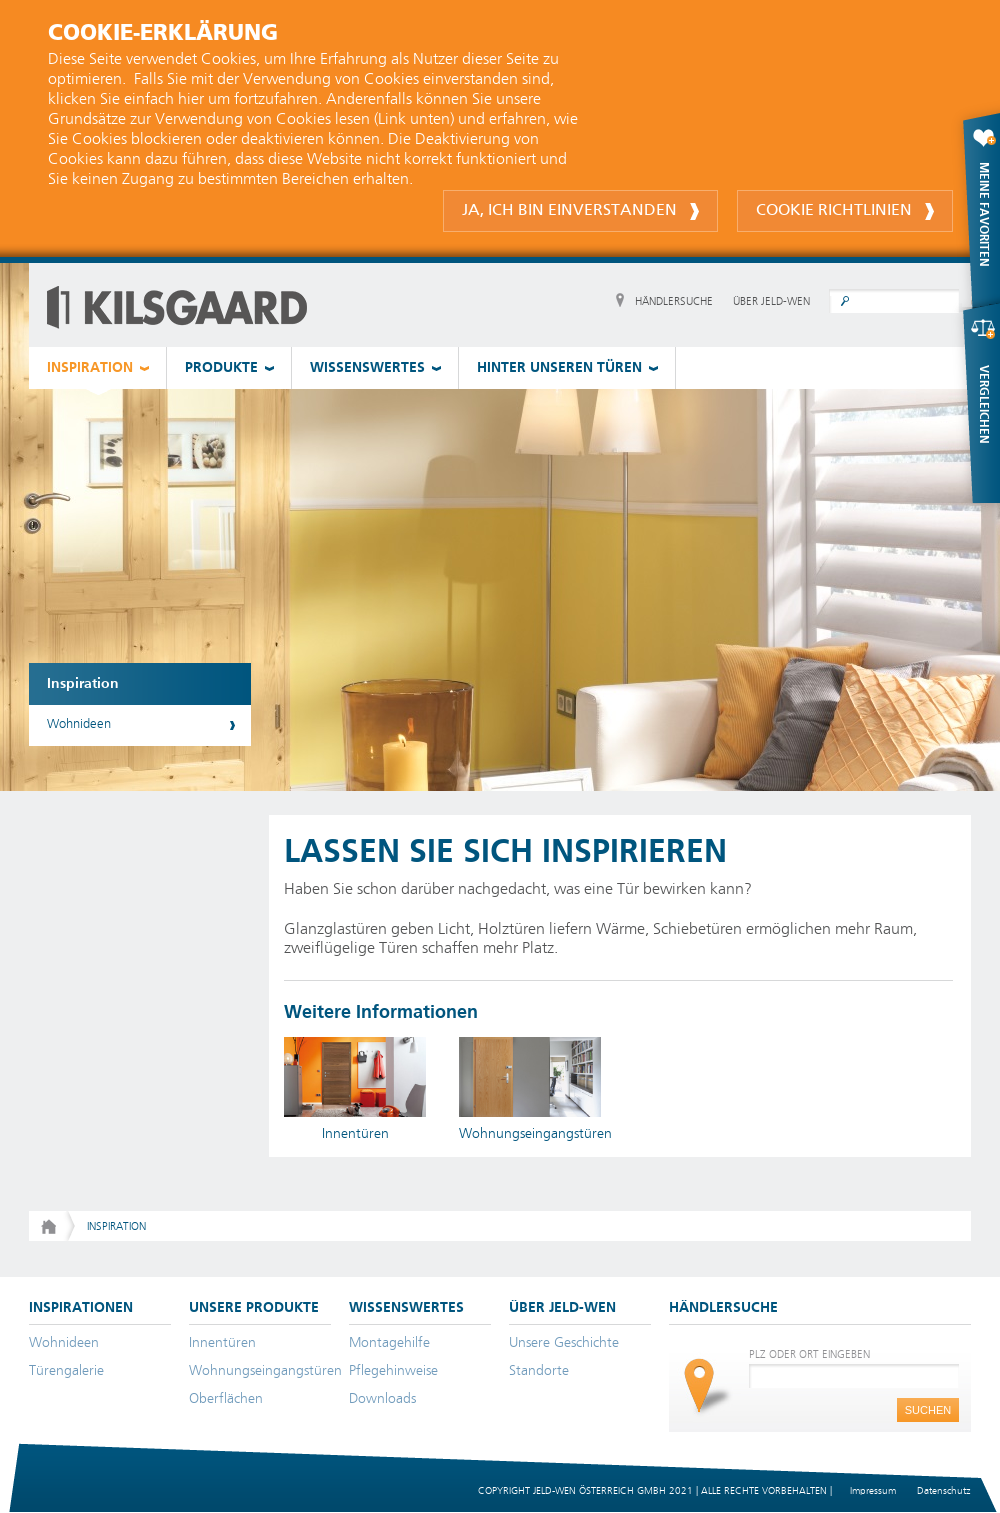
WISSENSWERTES (367, 368)
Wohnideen (79, 724)
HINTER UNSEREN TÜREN (559, 368)
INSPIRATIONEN (81, 1308)
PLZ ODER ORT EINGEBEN (809, 1354)
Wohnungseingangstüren (265, 1371)
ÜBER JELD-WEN (771, 301)
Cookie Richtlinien (845, 211)
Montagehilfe (389, 1343)
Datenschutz (943, 1491)
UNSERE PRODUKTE (254, 1308)
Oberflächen (226, 1399)
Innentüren (222, 1343)
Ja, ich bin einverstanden (580, 211)
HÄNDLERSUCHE (674, 301)
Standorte (539, 1371)
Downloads (382, 1399)
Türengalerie (66, 1371)
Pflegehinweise (393, 1371)
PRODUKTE (221, 368)
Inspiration (83, 684)
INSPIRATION (90, 368)
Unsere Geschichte (564, 1343)
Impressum (873, 1491)
